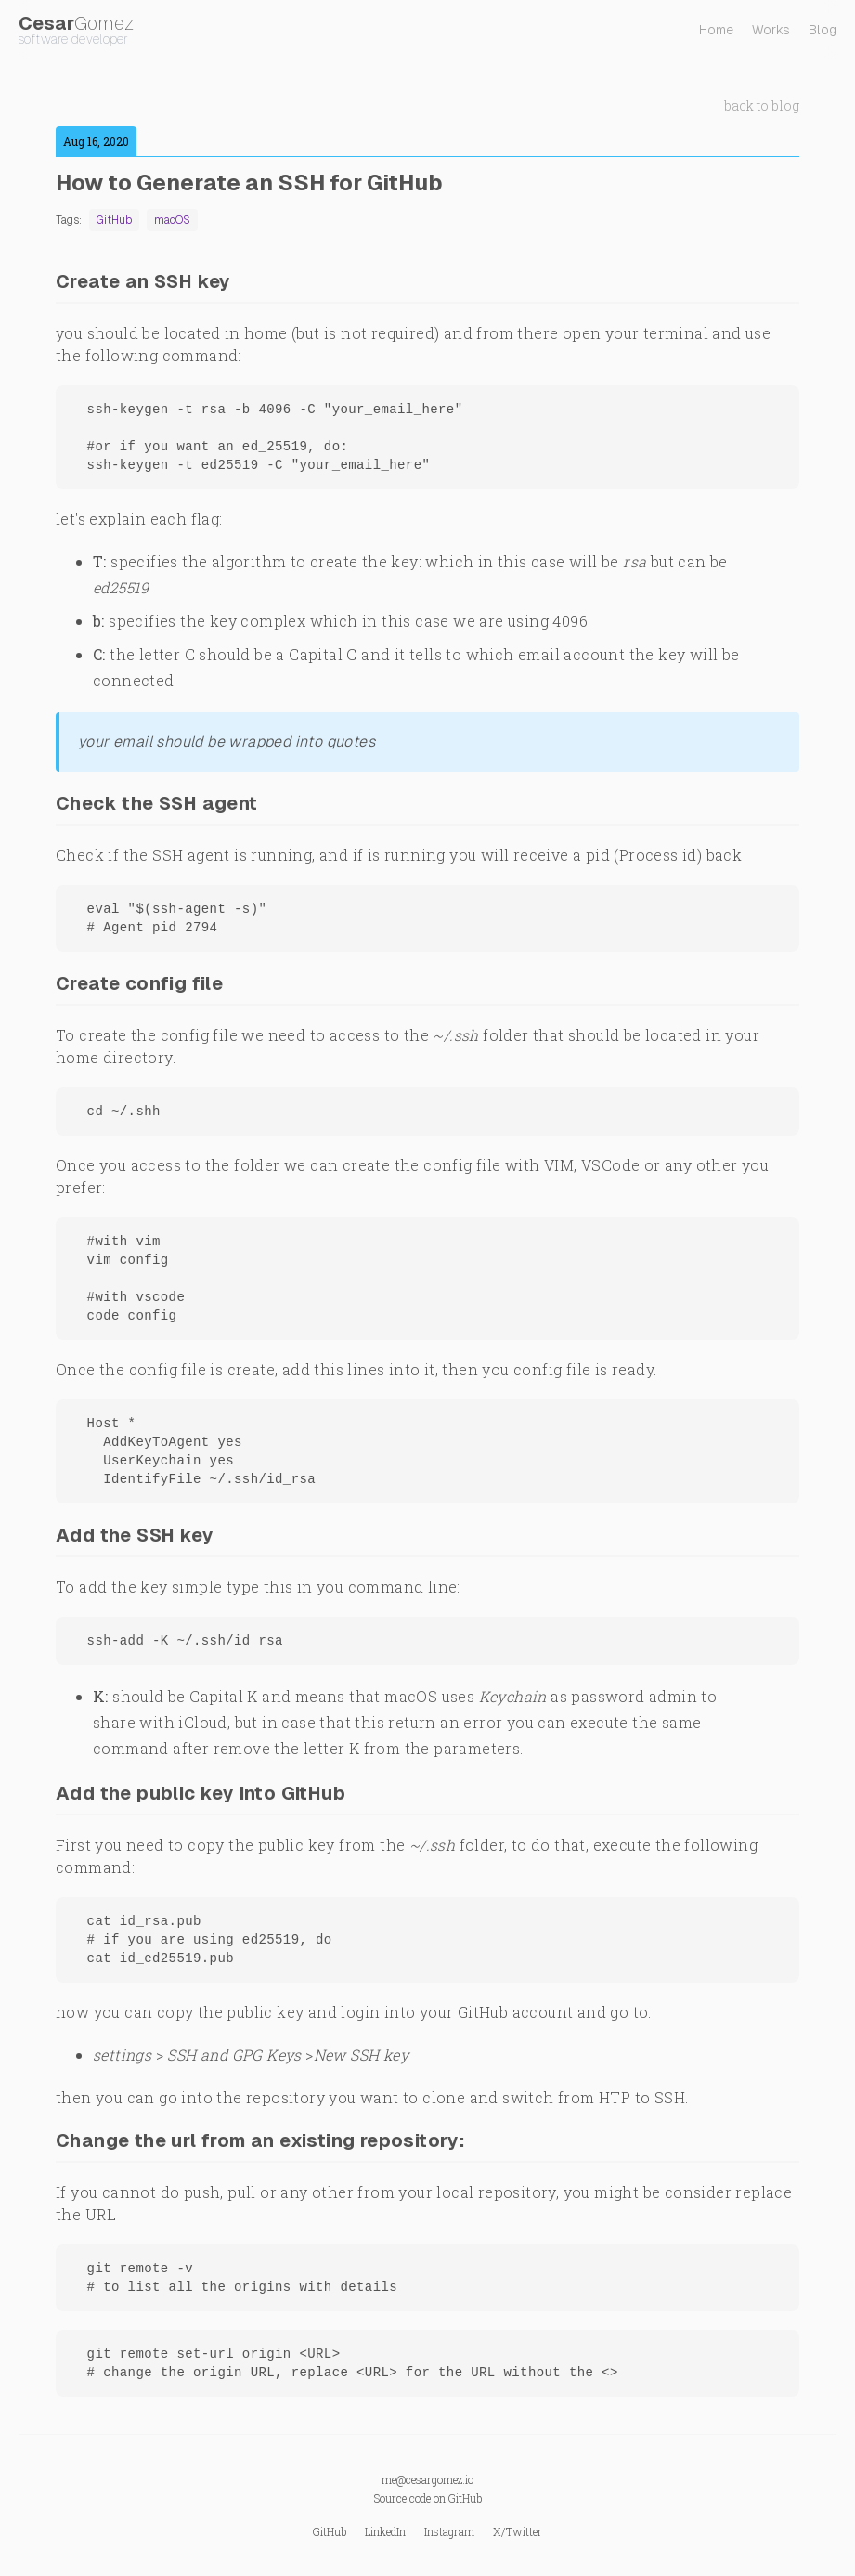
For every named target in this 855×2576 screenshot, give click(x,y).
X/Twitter (517, 2531)
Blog (822, 29)
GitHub (465, 2498)
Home (716, 29)
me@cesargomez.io (427, 2479)
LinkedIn (385, 2531)
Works (771, 29)
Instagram (449, 2531)
